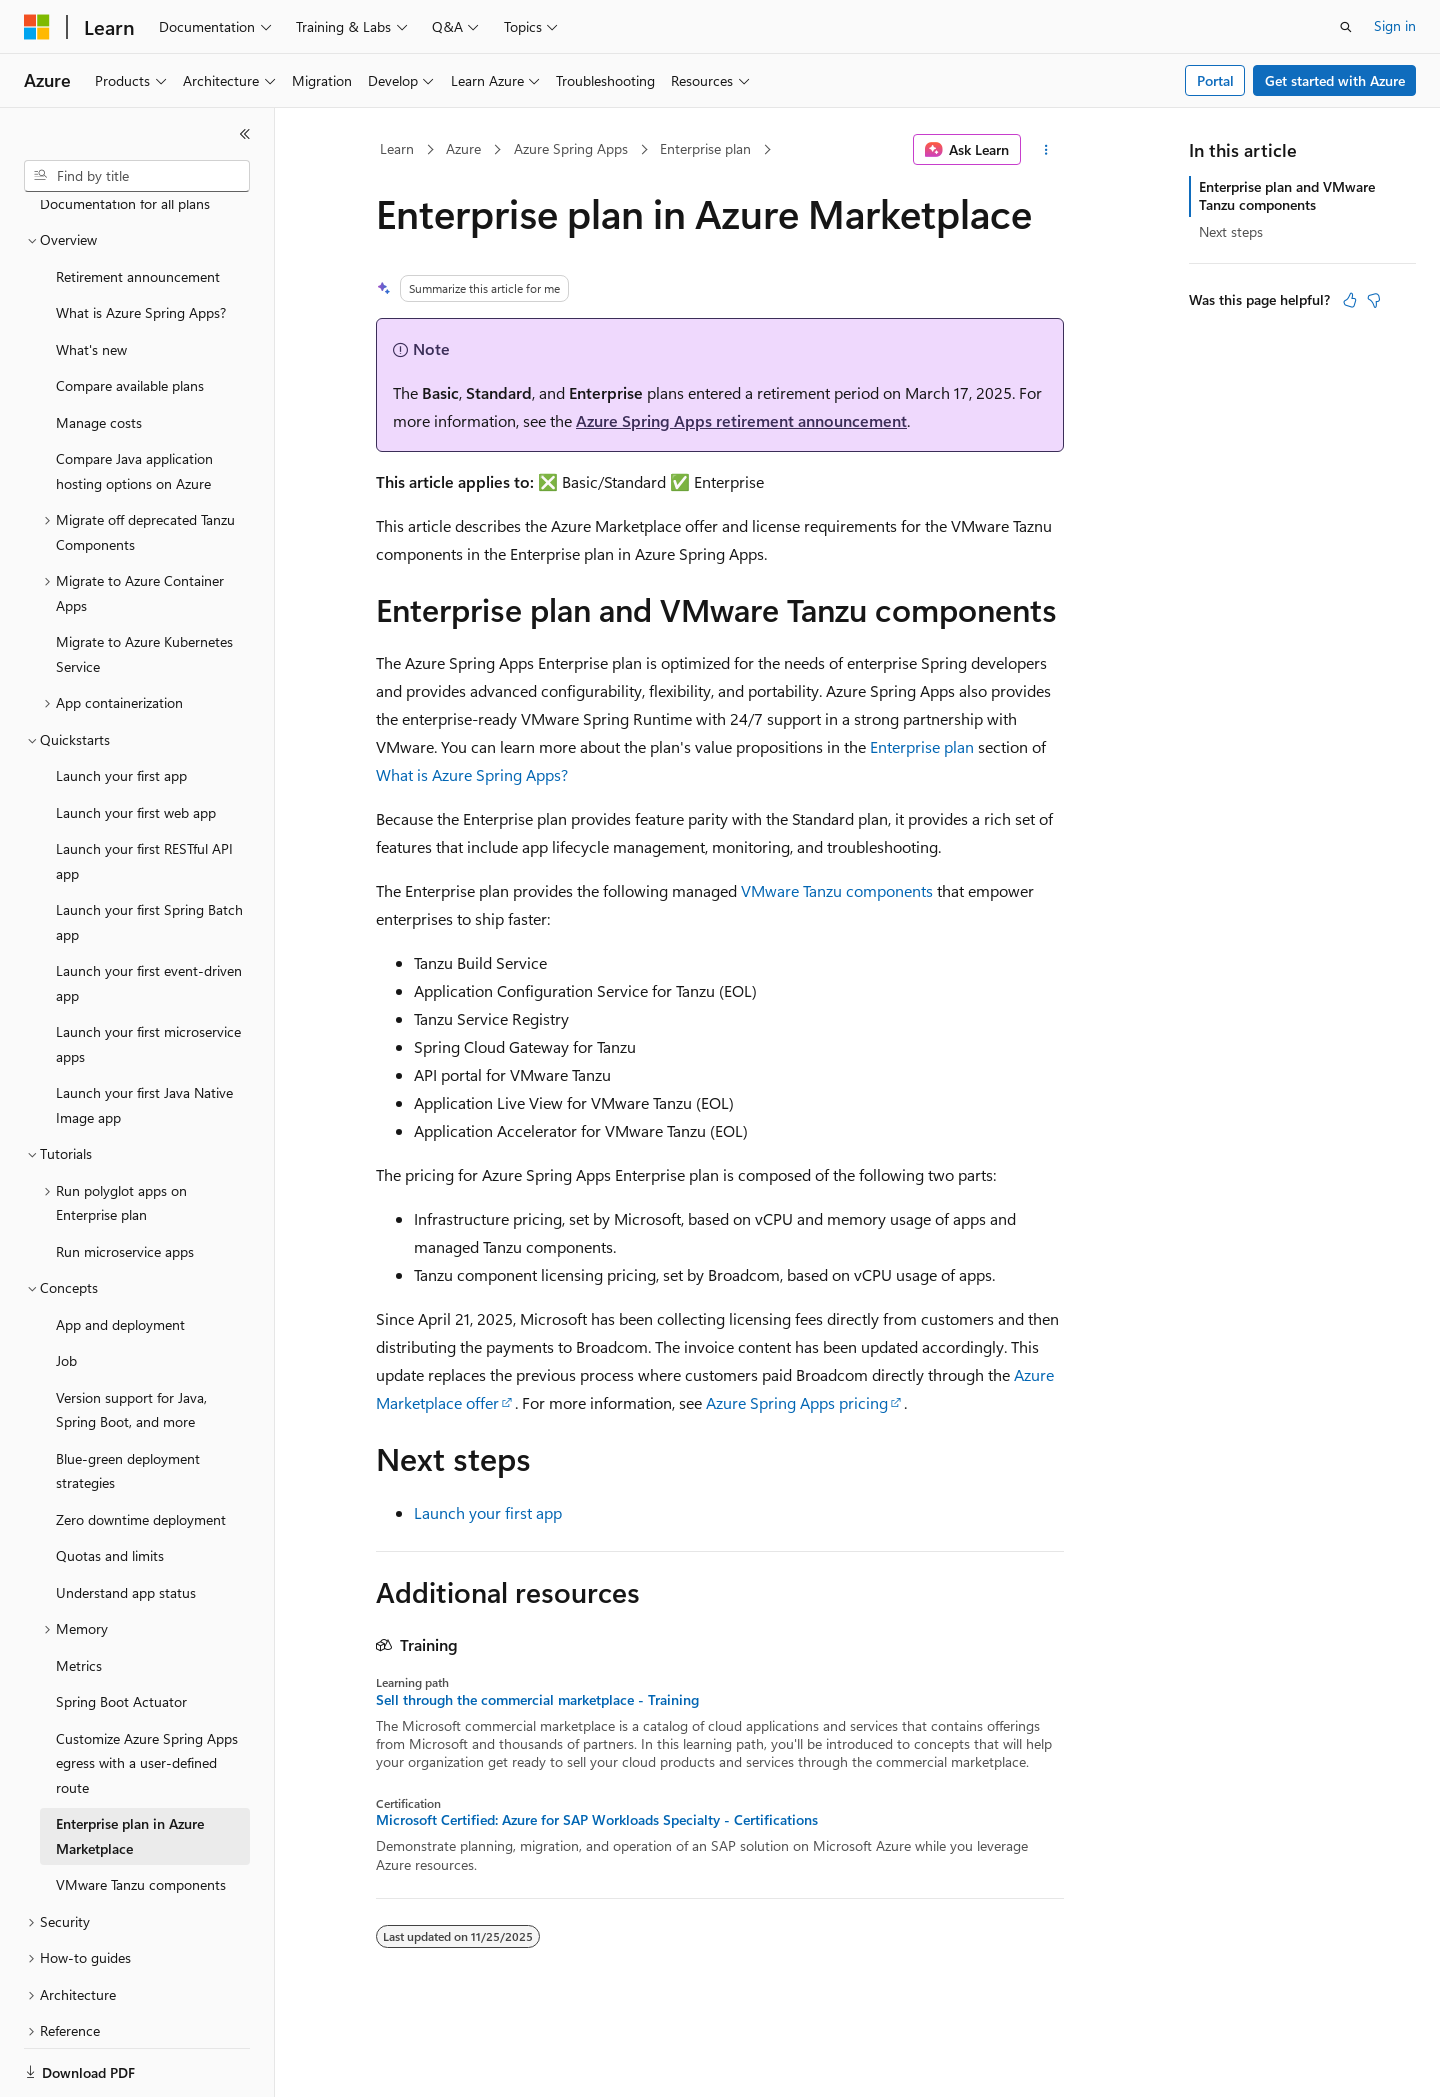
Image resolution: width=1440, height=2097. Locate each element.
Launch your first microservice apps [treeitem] (148, 975)
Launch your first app (488, 1512)
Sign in (1395, 25)
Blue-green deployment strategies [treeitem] (128, 1402)
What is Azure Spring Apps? (472, 774)
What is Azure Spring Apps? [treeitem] (141, 243)
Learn (397, 148)
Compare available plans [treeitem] (130, 316)
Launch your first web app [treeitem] (136, 743)
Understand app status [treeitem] (126, 1523)
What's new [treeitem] (91, 280)
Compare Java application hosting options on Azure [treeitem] (134, 402)
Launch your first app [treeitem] (121, 706)
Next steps (1231, 231)
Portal (1215, 80)
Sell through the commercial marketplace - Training (537, 1700)
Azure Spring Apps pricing (797, 1402)
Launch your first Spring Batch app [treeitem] (149, 853)
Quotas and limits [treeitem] (110, 1486)
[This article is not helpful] (1374, 300)
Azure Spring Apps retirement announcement (741, 420)
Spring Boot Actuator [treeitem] (121, 1632)
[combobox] (137, 176)
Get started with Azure (1335, 80)
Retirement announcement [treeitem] (138, 207)
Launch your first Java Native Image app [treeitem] (144, 1036)
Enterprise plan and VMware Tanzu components (1287, 195)
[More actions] (1046, 150)
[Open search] (1346, 27)
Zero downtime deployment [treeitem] (141, 1450)
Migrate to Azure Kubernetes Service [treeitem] (144, 585)
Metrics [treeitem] (79, 1596)
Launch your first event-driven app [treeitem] (149, 914)
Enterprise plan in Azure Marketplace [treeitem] (130, 1767)
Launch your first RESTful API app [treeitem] (144, 792)
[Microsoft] (37, 27)
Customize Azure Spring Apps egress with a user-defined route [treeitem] (147, 1694)
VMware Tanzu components (837, 890)
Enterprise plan (705, 148)
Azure (463, 148)
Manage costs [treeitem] (99, 353)
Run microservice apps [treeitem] (125, 1182)
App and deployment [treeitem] (120, 1255)
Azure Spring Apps (571, 148)
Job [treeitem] (66, 1291)
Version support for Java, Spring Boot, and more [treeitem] (131, 1341)
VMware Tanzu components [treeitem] (141, 1815)
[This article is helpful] (1350, 300)
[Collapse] (245, 134)
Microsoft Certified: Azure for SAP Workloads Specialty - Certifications (597, 1820)
